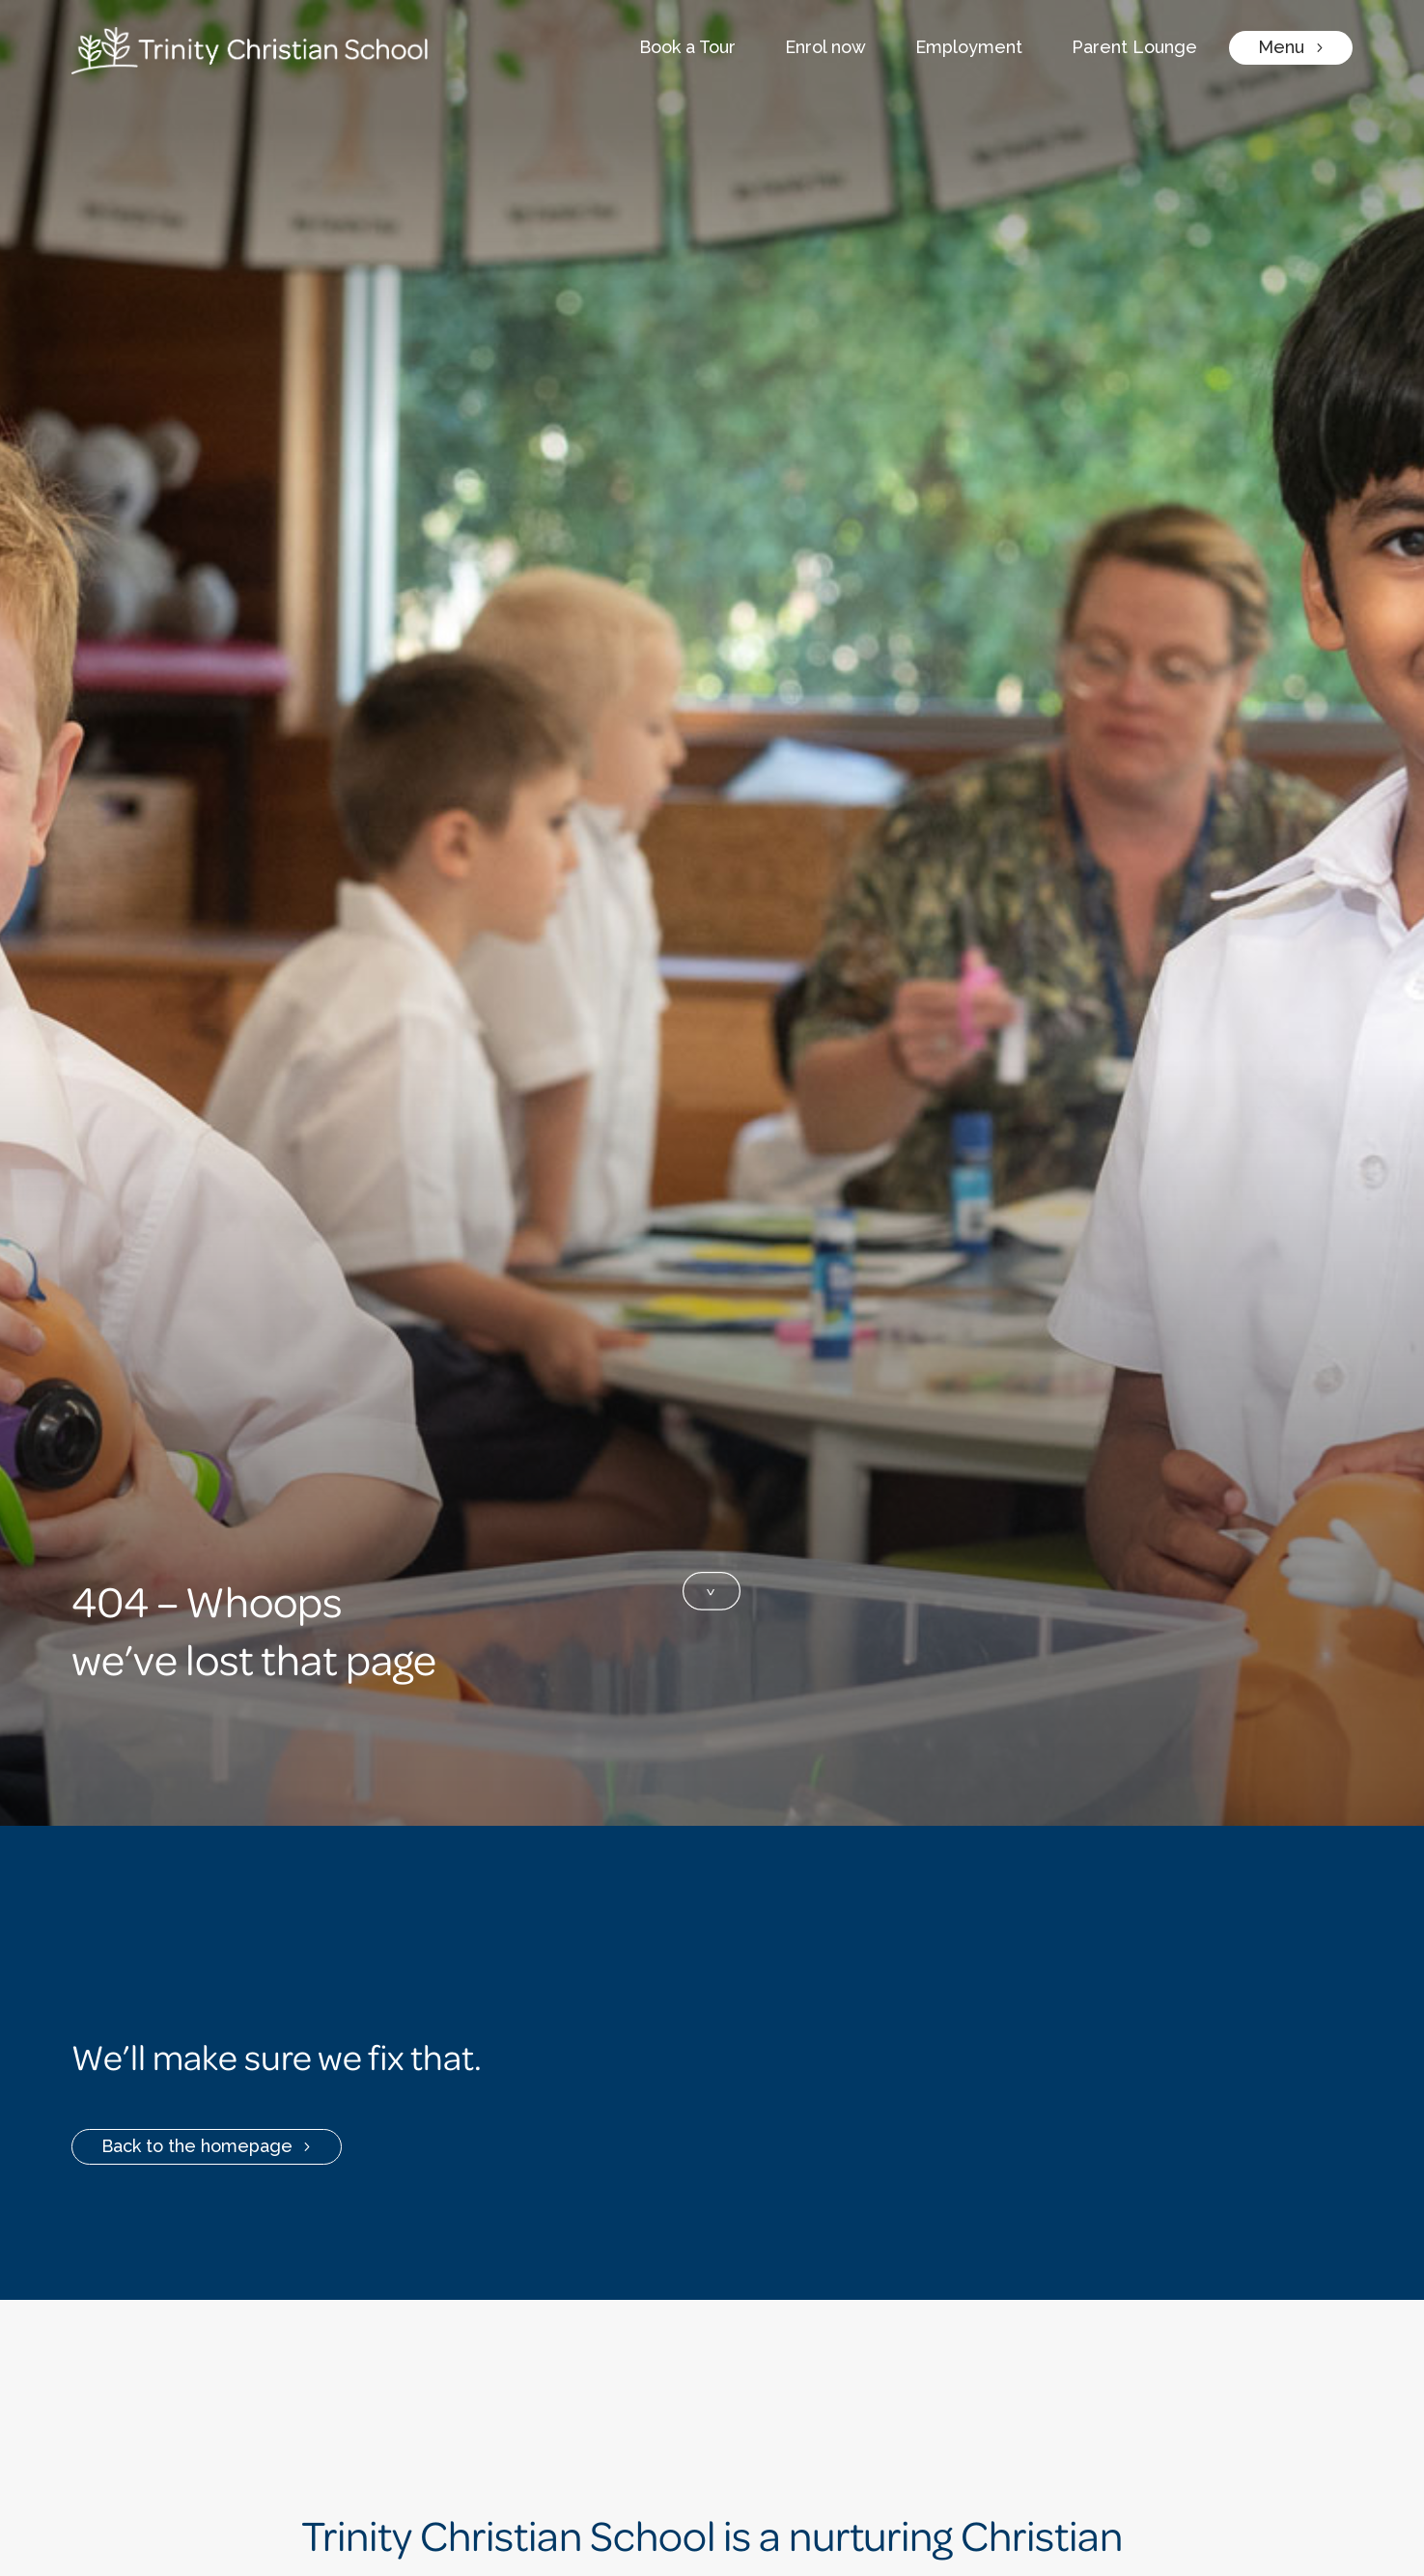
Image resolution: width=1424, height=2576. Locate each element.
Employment (968, 47)
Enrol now (825, 47)
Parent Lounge (1134, 47)
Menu (1281, 47)
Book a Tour (687, 47)
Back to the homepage (197, 2146)
